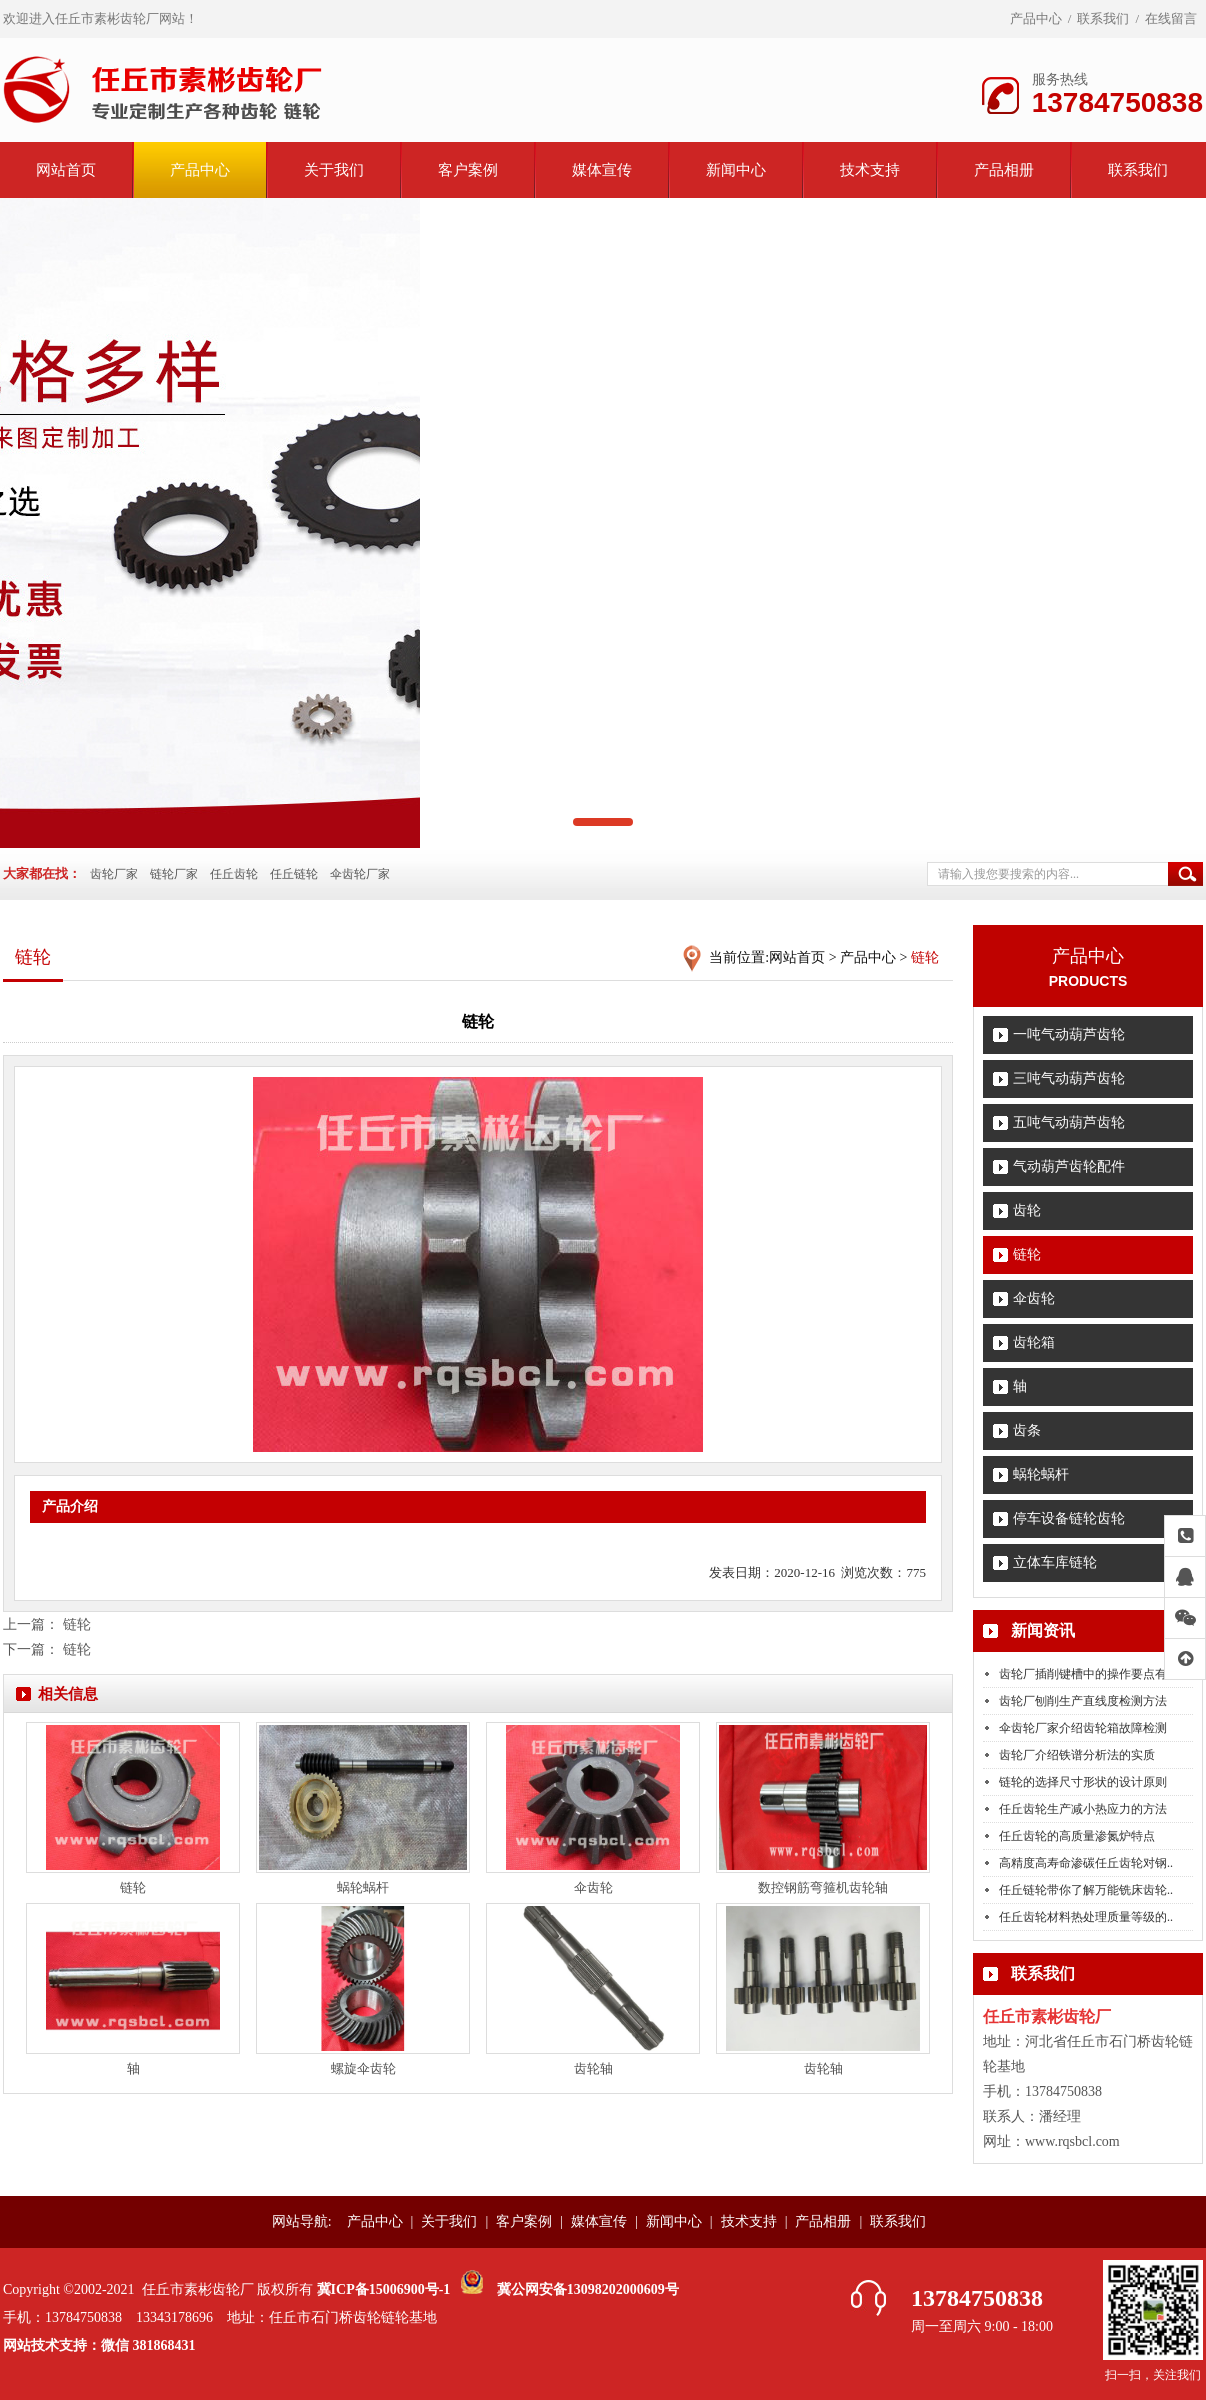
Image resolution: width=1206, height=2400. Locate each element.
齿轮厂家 (114, 874)
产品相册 (1004, 170)
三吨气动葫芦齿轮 (1069, 1078)
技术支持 (870, 170)
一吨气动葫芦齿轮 (1069, 1034)
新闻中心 (736, 170)
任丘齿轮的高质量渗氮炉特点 (1077, 1836)
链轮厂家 (174, 874)
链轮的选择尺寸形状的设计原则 (1083, 1782)
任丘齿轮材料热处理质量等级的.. (1086, 1917)
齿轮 (1027, 1210)
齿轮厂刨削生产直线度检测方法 (1083, 1701)
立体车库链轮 (1055, 1562)
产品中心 (1036, 18)
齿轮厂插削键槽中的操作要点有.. (1086, 1674)
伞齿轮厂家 (360, 874)
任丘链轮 (294, 874)
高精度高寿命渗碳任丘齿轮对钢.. (1086, 1863)
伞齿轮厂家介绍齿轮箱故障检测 (1083, 1728)
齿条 (1027, 1430)
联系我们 (1103, 18)
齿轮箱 (1034, 1342)
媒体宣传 (602, 170)
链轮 (1027, 1254)
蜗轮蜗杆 (1041, 1474)
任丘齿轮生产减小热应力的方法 (1083, 1809)
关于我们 (334, 170)
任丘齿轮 (234, 874)
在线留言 (1171, 18)
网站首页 (66, 170)
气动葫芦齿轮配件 (1069, 1166)
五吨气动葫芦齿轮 (1069, 1122)
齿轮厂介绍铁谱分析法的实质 (1077, 1755)
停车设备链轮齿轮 (1069, 1518)
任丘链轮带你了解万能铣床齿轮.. (1086, 1890)
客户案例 (468, 170)
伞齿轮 (1034, 1298)
